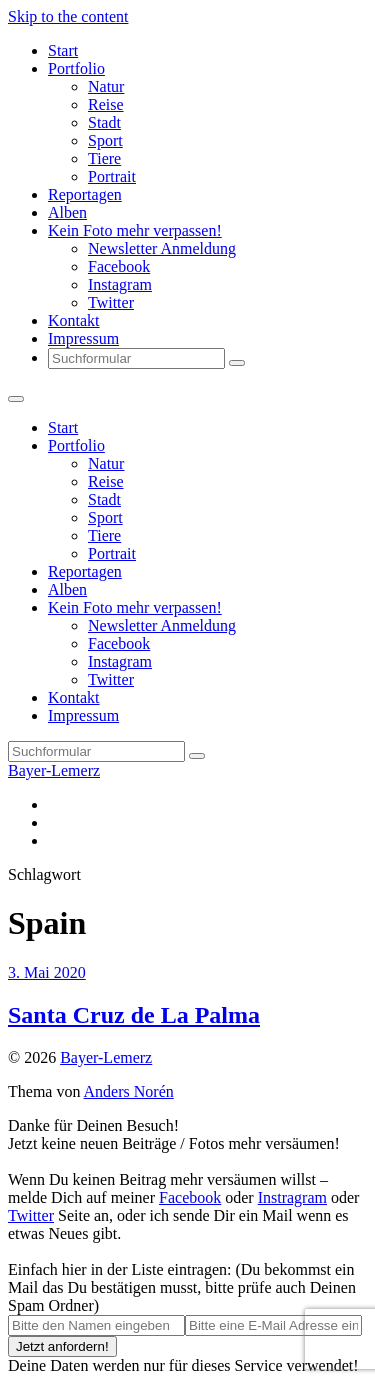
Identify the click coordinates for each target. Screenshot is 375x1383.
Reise (106, 104)
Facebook (119, 266)
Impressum (83, 338)
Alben (67, 212)
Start (63, 50)
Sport (105, 140)
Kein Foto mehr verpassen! (135, 230)
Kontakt (74, 320)
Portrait (112, 176)
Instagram (120, 284)
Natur (106, 86)
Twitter (111, 302)
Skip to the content (68, 16)
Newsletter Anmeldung (162, 248)
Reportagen (85, 194)
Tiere (104, 158)
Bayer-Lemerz (54, 770)
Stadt (104, 122)
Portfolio (76, 68)
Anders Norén (129, 1091)
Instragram (292, 1197)
